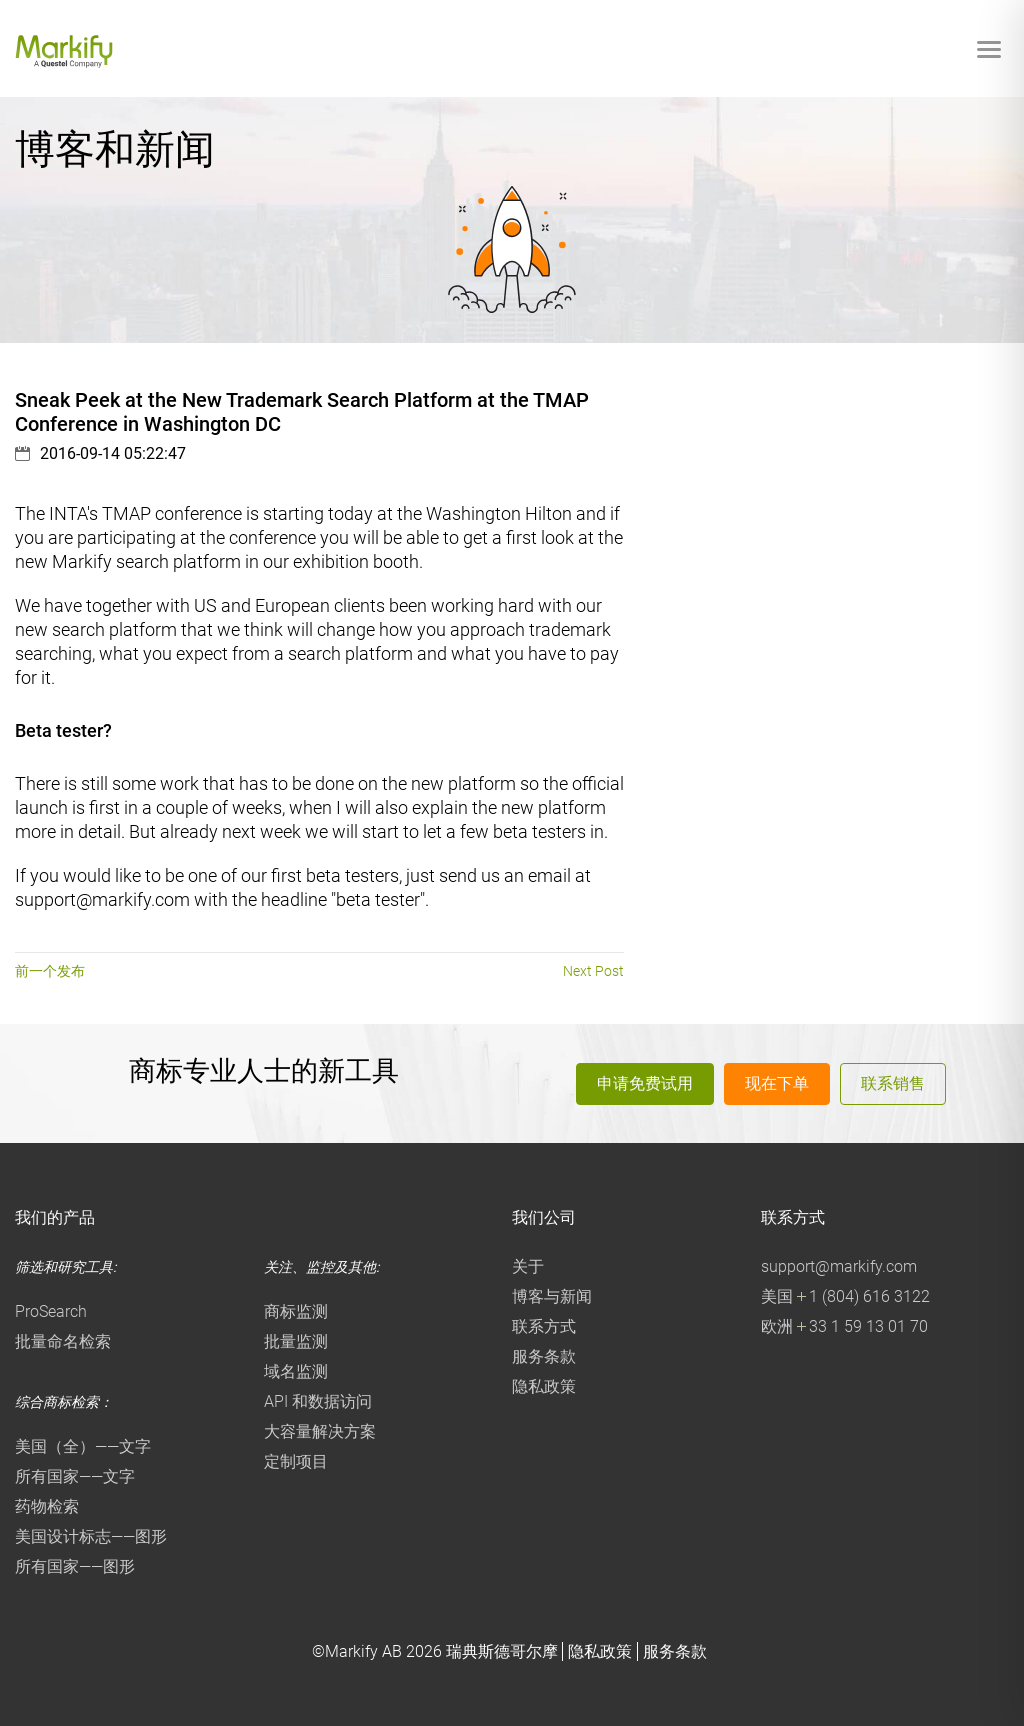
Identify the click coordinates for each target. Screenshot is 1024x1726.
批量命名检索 (63, 1341)
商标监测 (296, 1311)
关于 (528, 1266)
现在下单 (777, 1082)
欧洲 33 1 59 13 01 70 (844, 1326)
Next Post (593, 971)
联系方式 (544, 1326)
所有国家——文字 (75, 1476)
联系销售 (893, 1082)
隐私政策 (544, 1386)
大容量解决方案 (320, 1431)
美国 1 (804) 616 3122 (845, 1296)
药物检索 (47, 1506)
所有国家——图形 (75, 1566)
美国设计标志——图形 (91, 1536)
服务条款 (544, 1356)
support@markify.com (839, 1266)
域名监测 (296, 1371)
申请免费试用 (645, 1082)
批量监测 (296, 1341)
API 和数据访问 (318, 1401)
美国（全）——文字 (83, 1446)
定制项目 (296, 1461)
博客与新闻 (552, 1296)
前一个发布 (50, 971)
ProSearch (51, 1311)
